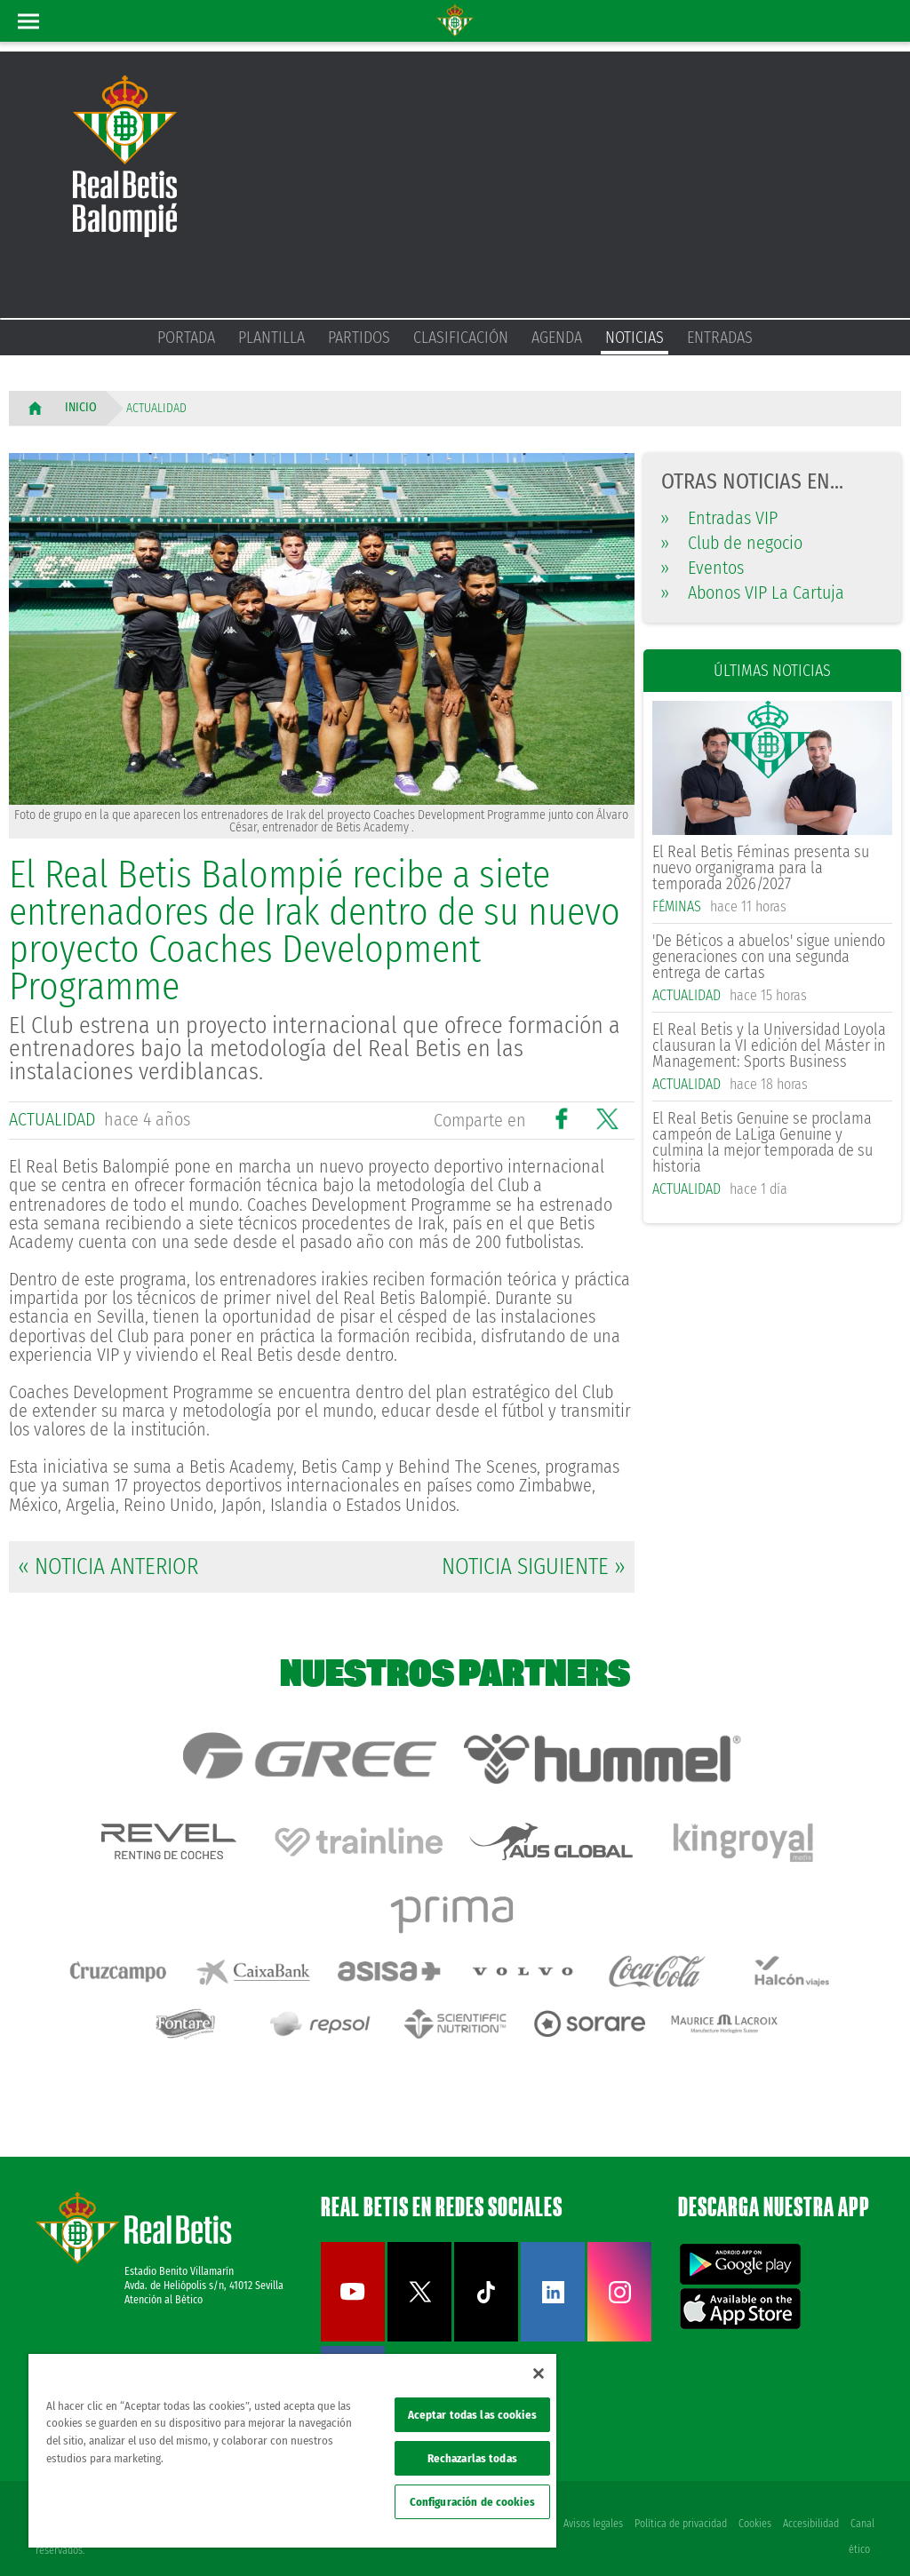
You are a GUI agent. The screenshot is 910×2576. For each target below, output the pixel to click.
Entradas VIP (719, 517)
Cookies (753, 2506)
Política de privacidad (678, 2506)
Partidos (359, 337)
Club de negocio (731, 542)
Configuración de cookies (472, 2501)
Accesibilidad (810, 2506)
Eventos (702, 567)
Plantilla (271, 337)
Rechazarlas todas (472, 2458)
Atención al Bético (163, 2283)
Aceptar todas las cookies (472, 2414)
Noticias (634, 337)
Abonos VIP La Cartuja (752, 592)
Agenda (556, 337)
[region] (292, 2451)
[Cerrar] (538, 2373)
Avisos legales (589, 2506)
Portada (186, 337)
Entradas (720, 337)
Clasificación (460, 337)
